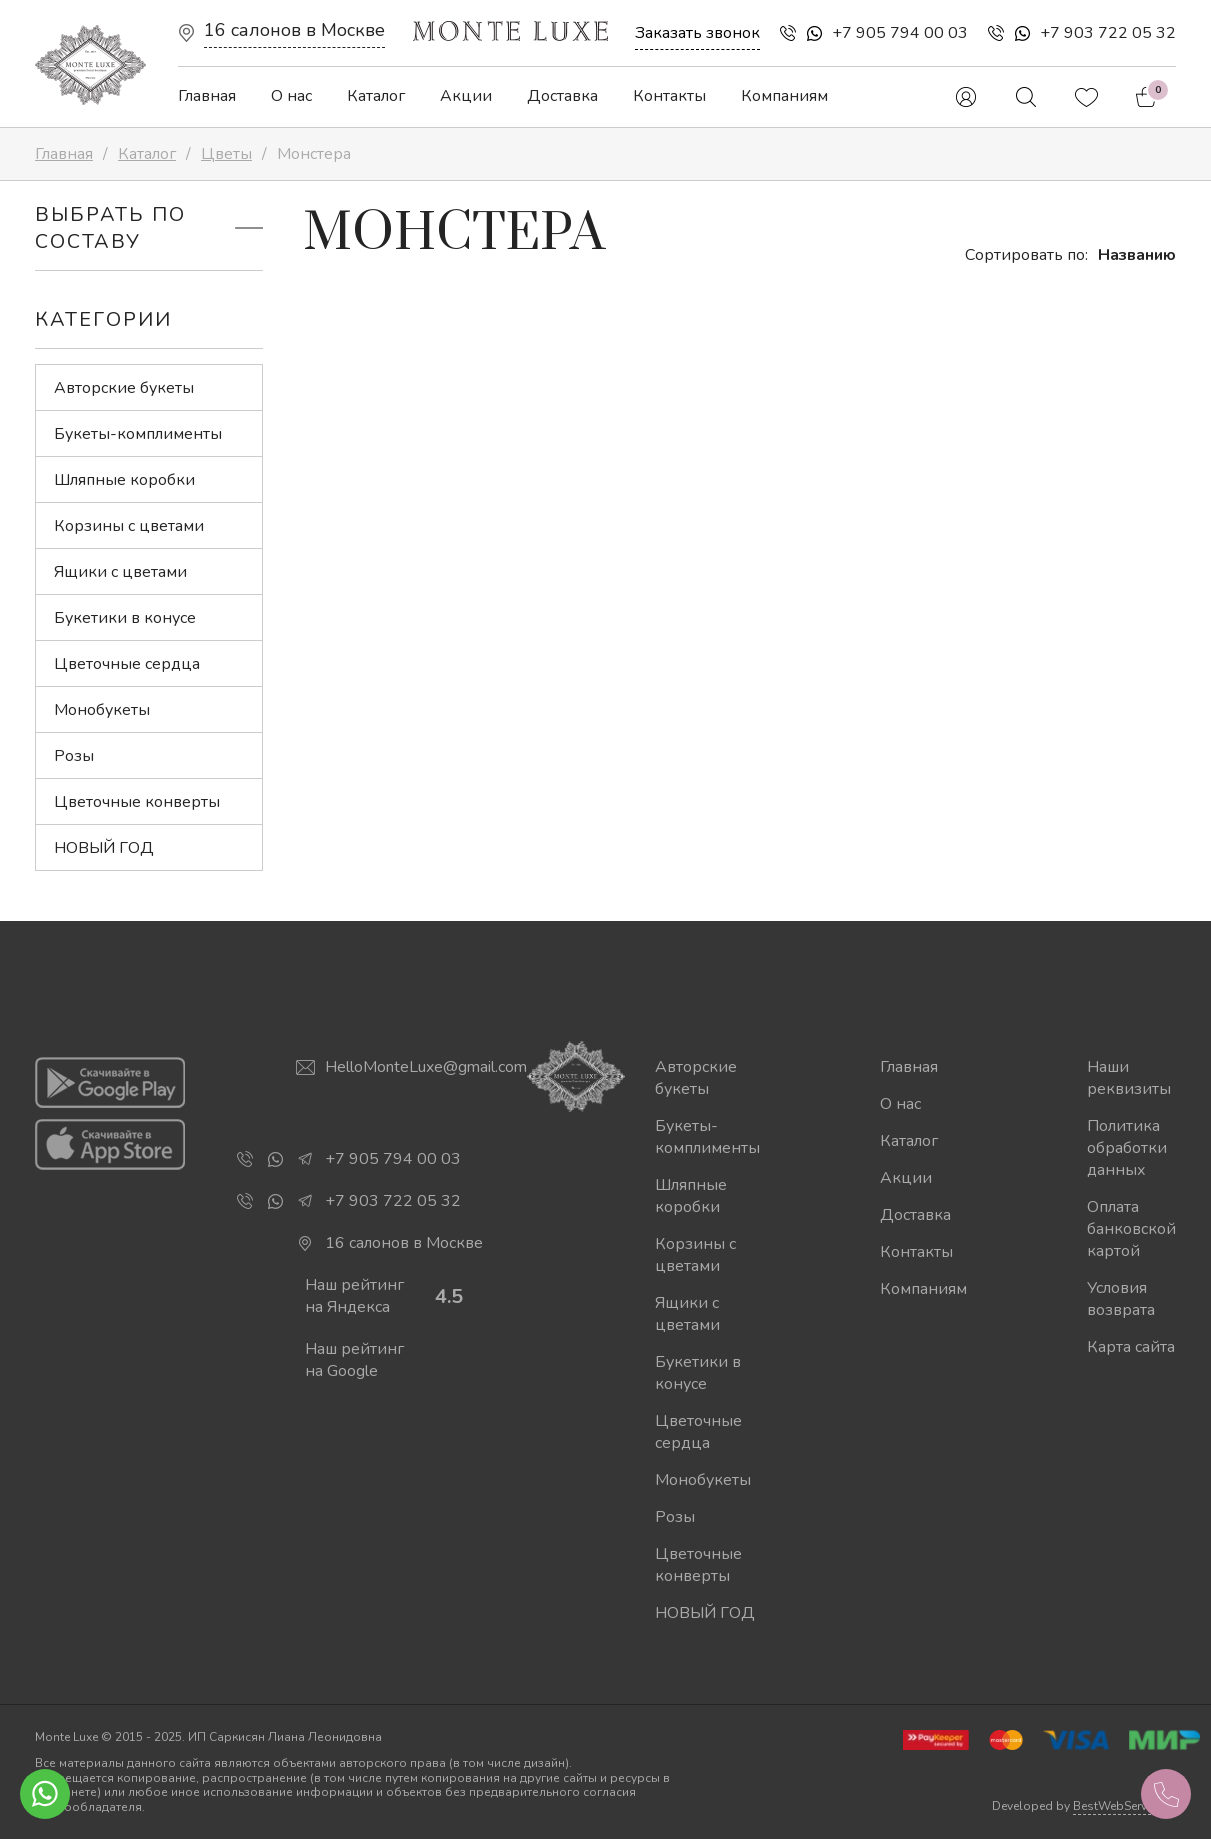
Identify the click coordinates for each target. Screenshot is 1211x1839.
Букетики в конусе (125, 618)
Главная (207, 96)
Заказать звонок (697, 33)
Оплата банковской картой (1131, 1229)
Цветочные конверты (137, 802)
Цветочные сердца (127, 664)
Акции (466, 96)
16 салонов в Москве (294, 30)
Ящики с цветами (120, 572)
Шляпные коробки (124, 480)
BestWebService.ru (1124, 1806)
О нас (291, 96)
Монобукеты (102, 710)
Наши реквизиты (1129, 1078)
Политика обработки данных (1127, 1148)
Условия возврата (1121, 1299)
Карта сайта (1131, 1347)
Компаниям (784, 96)
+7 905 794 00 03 (900, 33)
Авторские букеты (124, 388)
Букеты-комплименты (138, 434)
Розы (74, 756)
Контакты (669, 96)
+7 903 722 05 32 (1108, 33)
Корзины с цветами (129, 526)
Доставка (562, 96)
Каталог (376, 96)
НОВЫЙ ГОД (104, 848)
